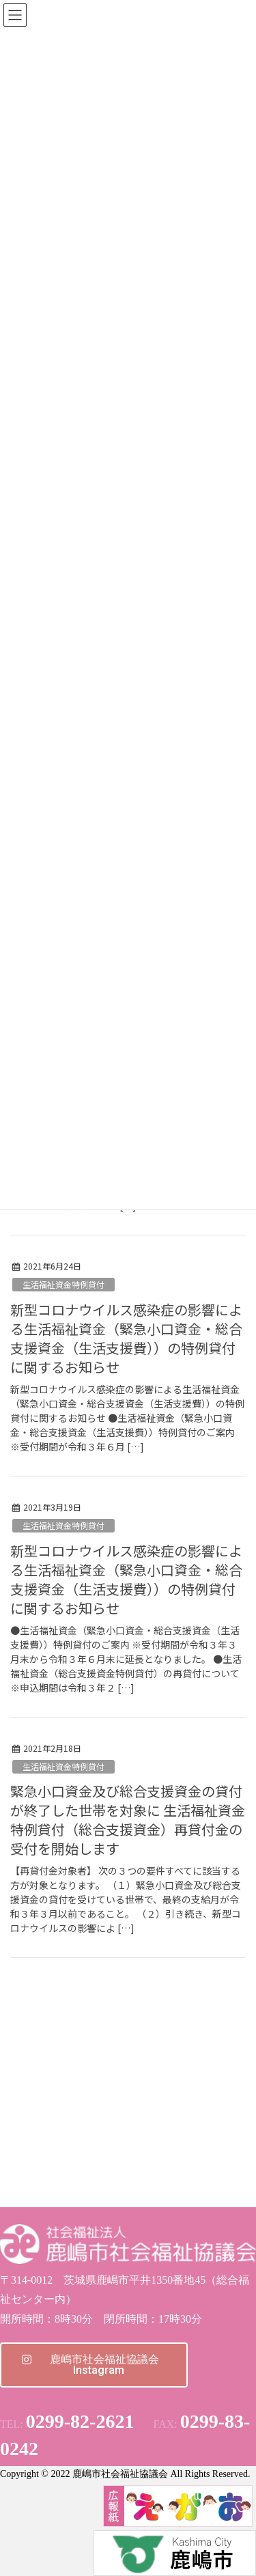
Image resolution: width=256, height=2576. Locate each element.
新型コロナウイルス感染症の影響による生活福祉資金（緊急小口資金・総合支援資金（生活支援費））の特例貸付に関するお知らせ (126, 1338)
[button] (94, 2365)
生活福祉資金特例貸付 (63, 1284)
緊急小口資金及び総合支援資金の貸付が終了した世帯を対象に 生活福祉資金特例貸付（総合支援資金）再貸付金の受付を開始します (127, 1819)
